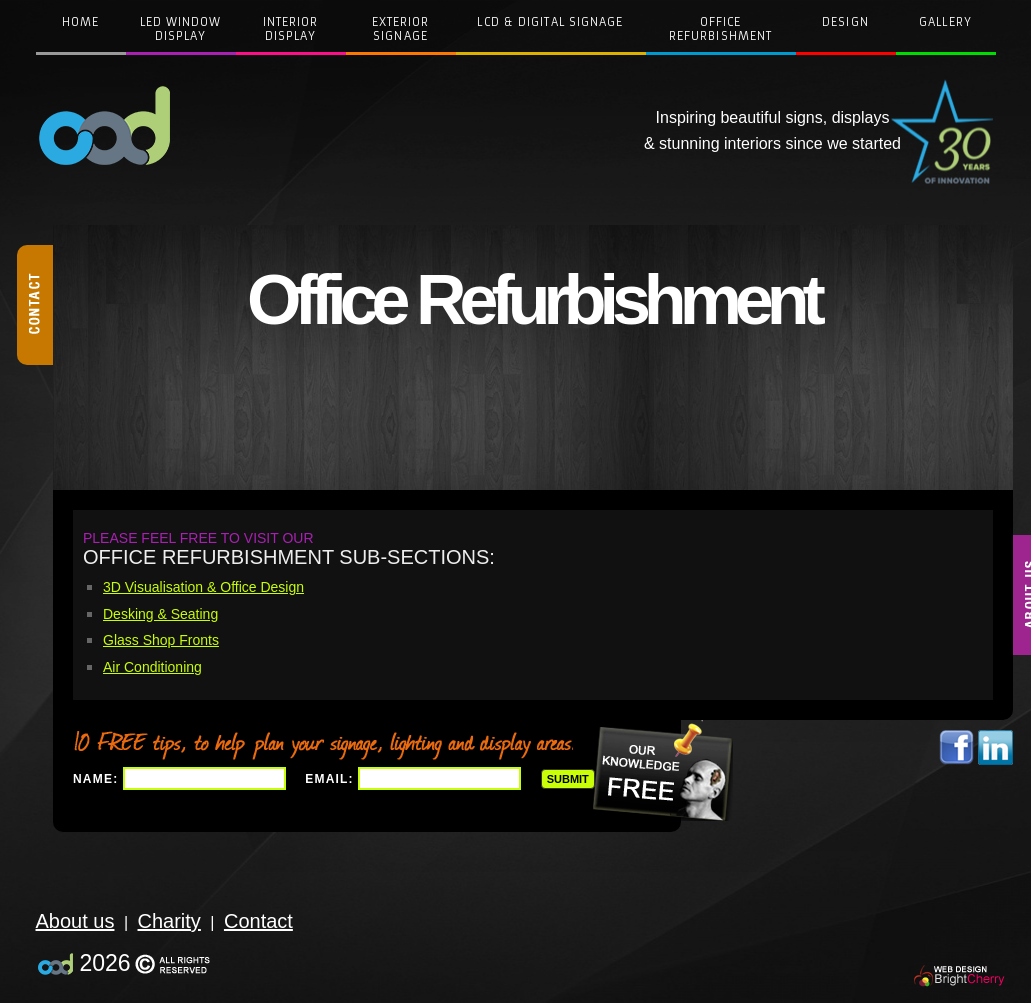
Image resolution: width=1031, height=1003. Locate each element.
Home (80, 22)
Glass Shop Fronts (161, 640)
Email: (329, 779)
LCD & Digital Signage (550, 22)
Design (845, 22)
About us (75, 921)
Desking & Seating (160, 614)
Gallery (945, 22)
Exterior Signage (401, 29)
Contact (258, 921)
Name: (95, 779)
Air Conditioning (152, 667)
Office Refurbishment (720, 29)
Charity (169, 921)
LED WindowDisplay (181, 29)
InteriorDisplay (291, 29)
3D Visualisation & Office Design (203, 587)
